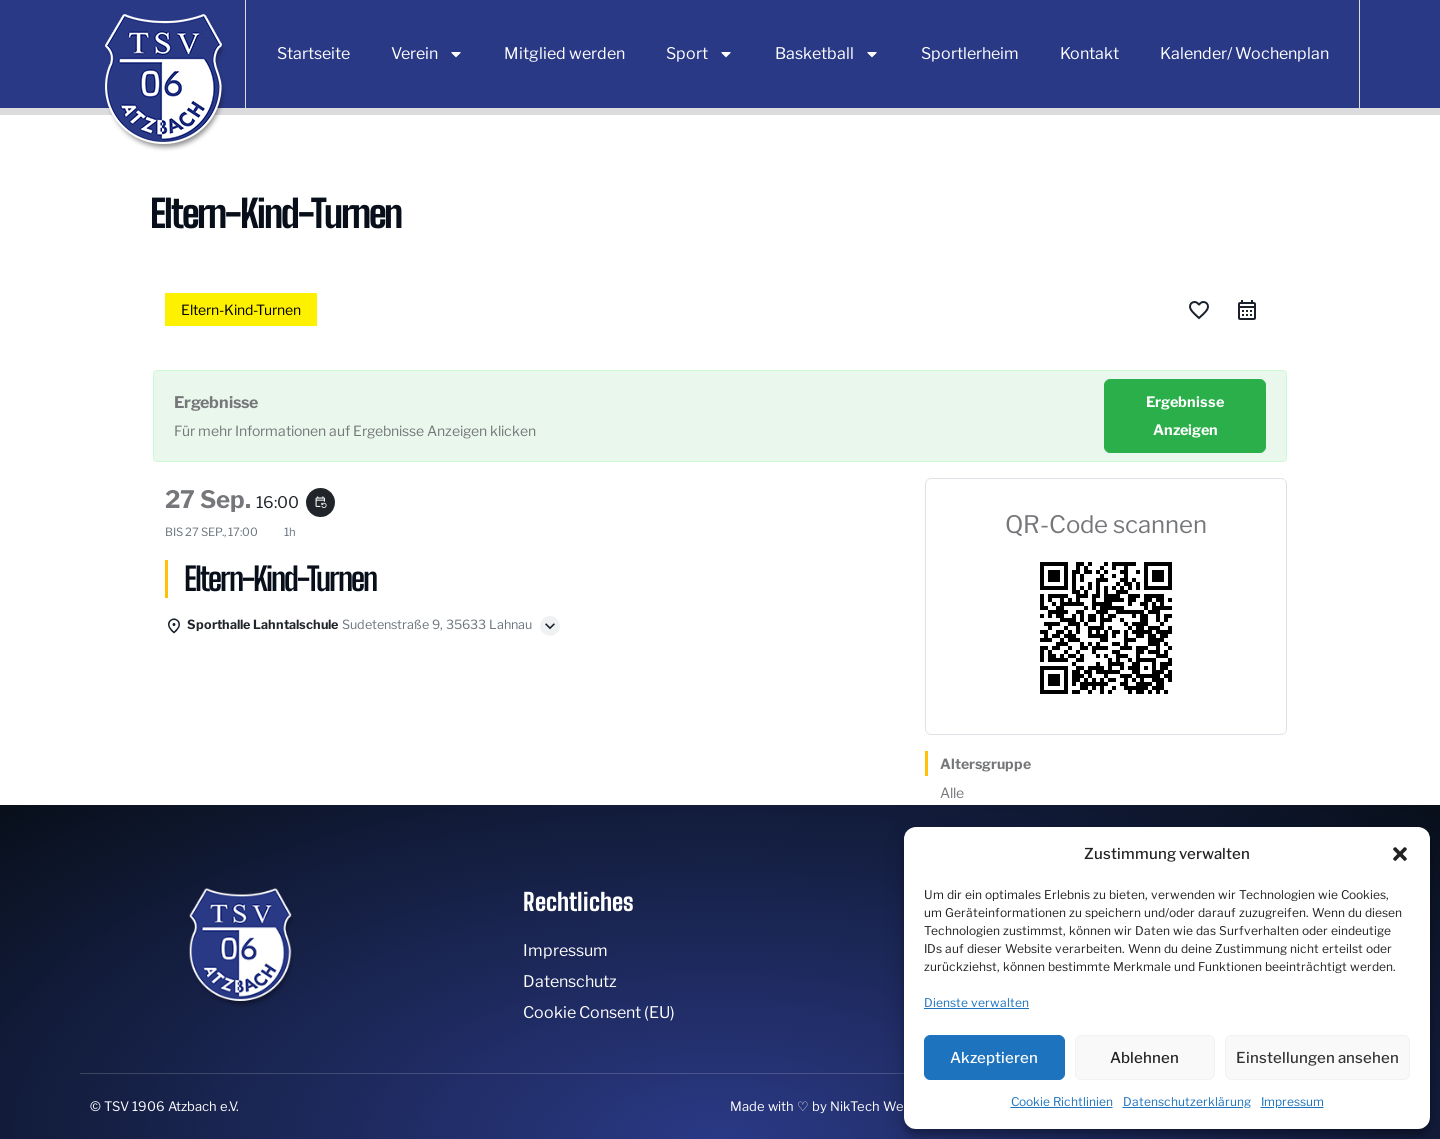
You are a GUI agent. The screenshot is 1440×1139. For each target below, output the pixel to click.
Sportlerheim (970, 53)
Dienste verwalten (976, 1002)
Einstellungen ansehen (1317, 1058)
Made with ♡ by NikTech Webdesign (842, 1106)
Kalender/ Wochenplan (1244, 53)
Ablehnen (1144, 1058)
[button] (1400, 854)
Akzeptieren (994, 1058)
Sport (700, 54)
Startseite (313, 53)
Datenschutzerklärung (1187, 1101)
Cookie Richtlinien (1062, 1101)
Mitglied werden (564, 53)
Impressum (1292, 1101)
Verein (427, 54)
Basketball (827, 54)
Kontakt (1089, 53)
